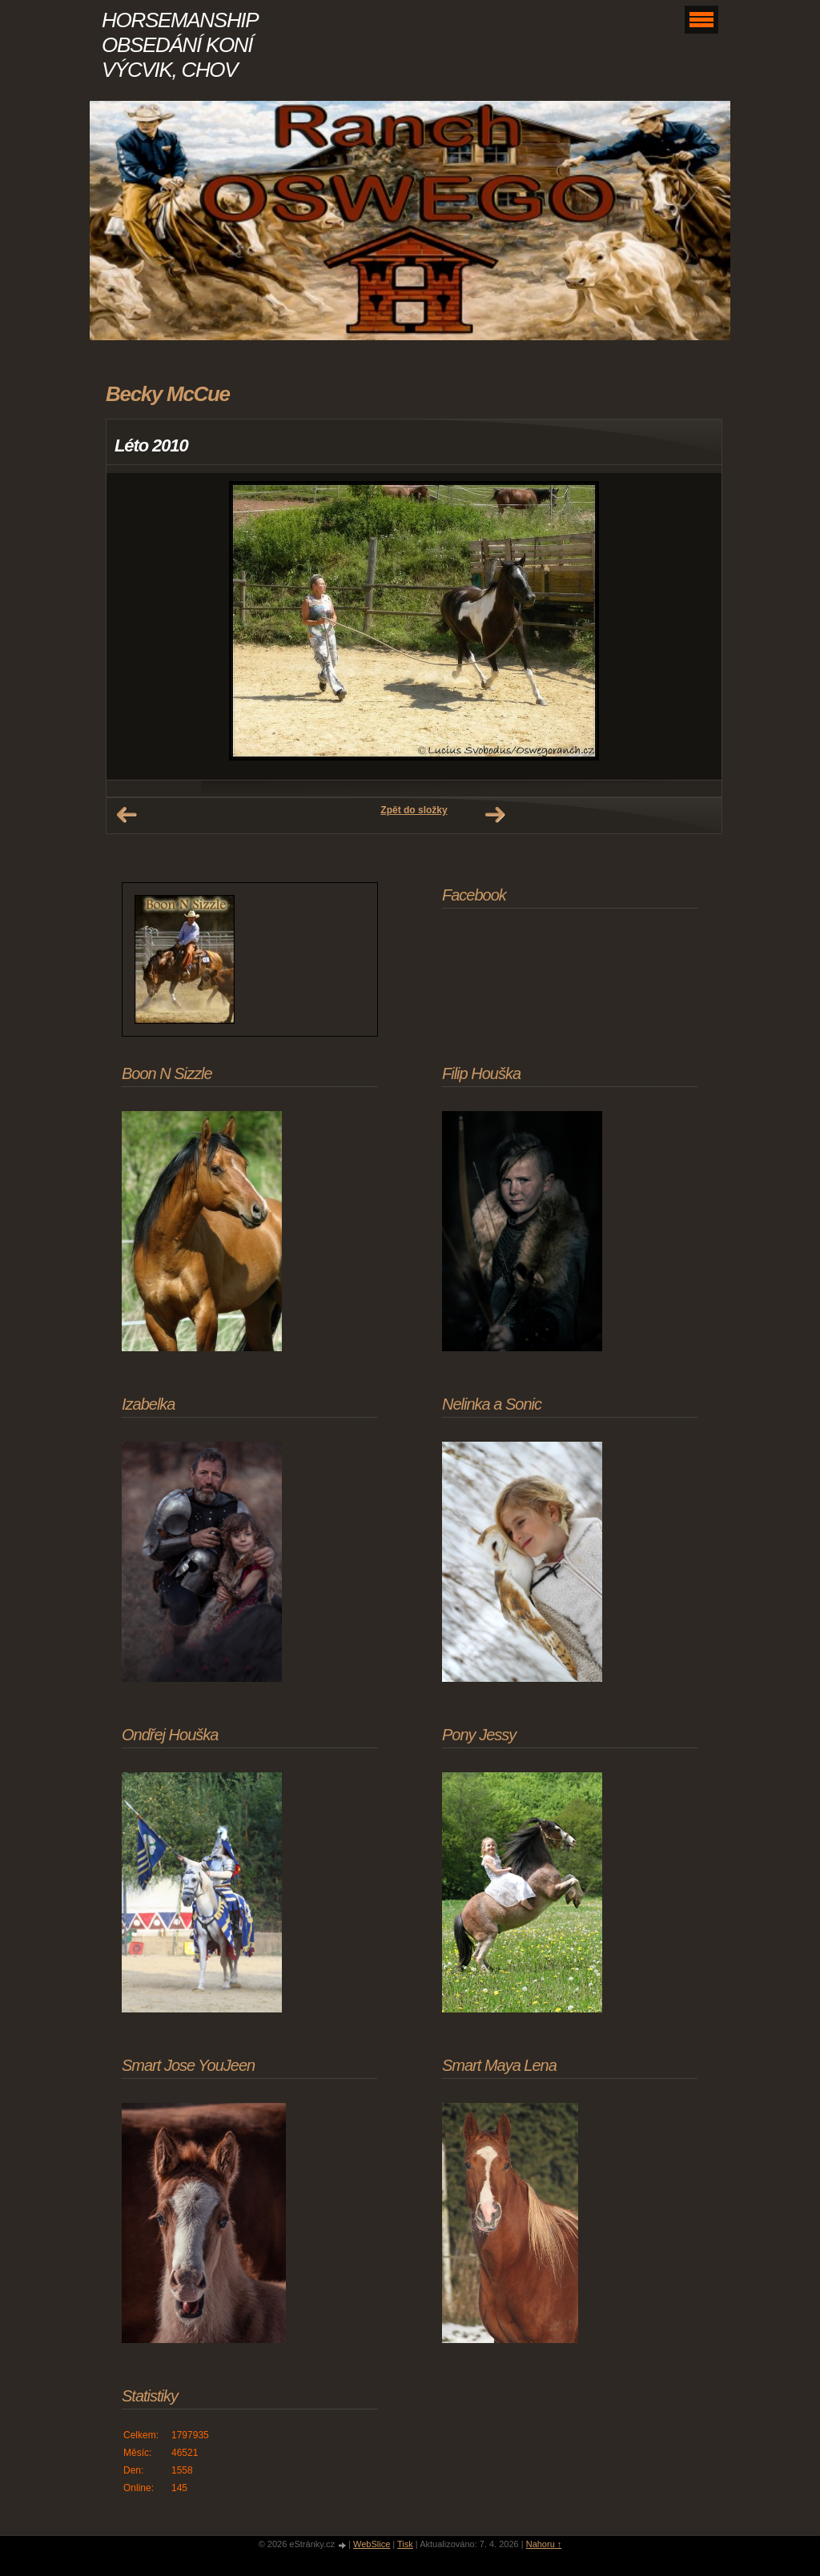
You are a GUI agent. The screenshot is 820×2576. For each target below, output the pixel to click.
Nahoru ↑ (544, 2544)
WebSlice (371, 2544)
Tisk (405, 2544)
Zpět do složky (413, 810)
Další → (495, 815)
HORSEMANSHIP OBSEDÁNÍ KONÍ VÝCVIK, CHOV (179, 45)
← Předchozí (127, 815)
